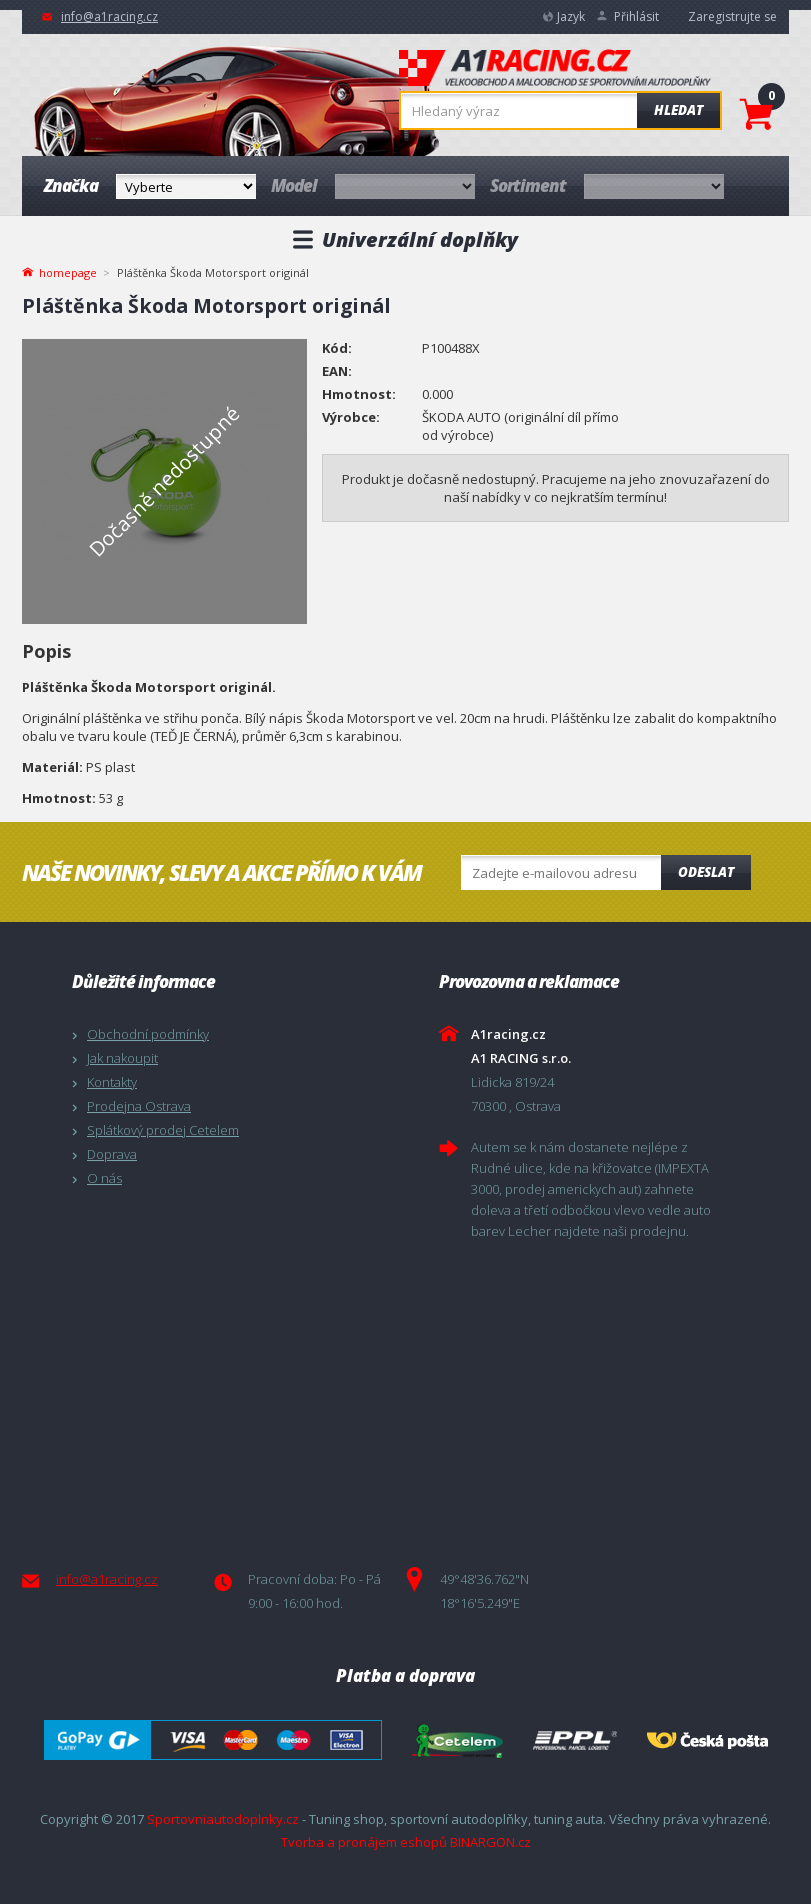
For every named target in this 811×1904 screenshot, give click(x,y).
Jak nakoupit (122, 1058)
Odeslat (706, 872)
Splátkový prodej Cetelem (163, 1130)
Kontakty (112, 1082)
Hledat (678, 110)
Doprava (112, 1154)
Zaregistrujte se (732, 16)
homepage (68, 271)
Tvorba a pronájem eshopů (364, 1842)
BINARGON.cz (490, 1842)
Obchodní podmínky (148, 1034)
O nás (104, 1178)
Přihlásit (636, 16)
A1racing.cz (555, 70)
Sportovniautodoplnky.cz (223, 1819)
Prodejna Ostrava (139, 1106)
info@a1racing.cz (109, 16)
